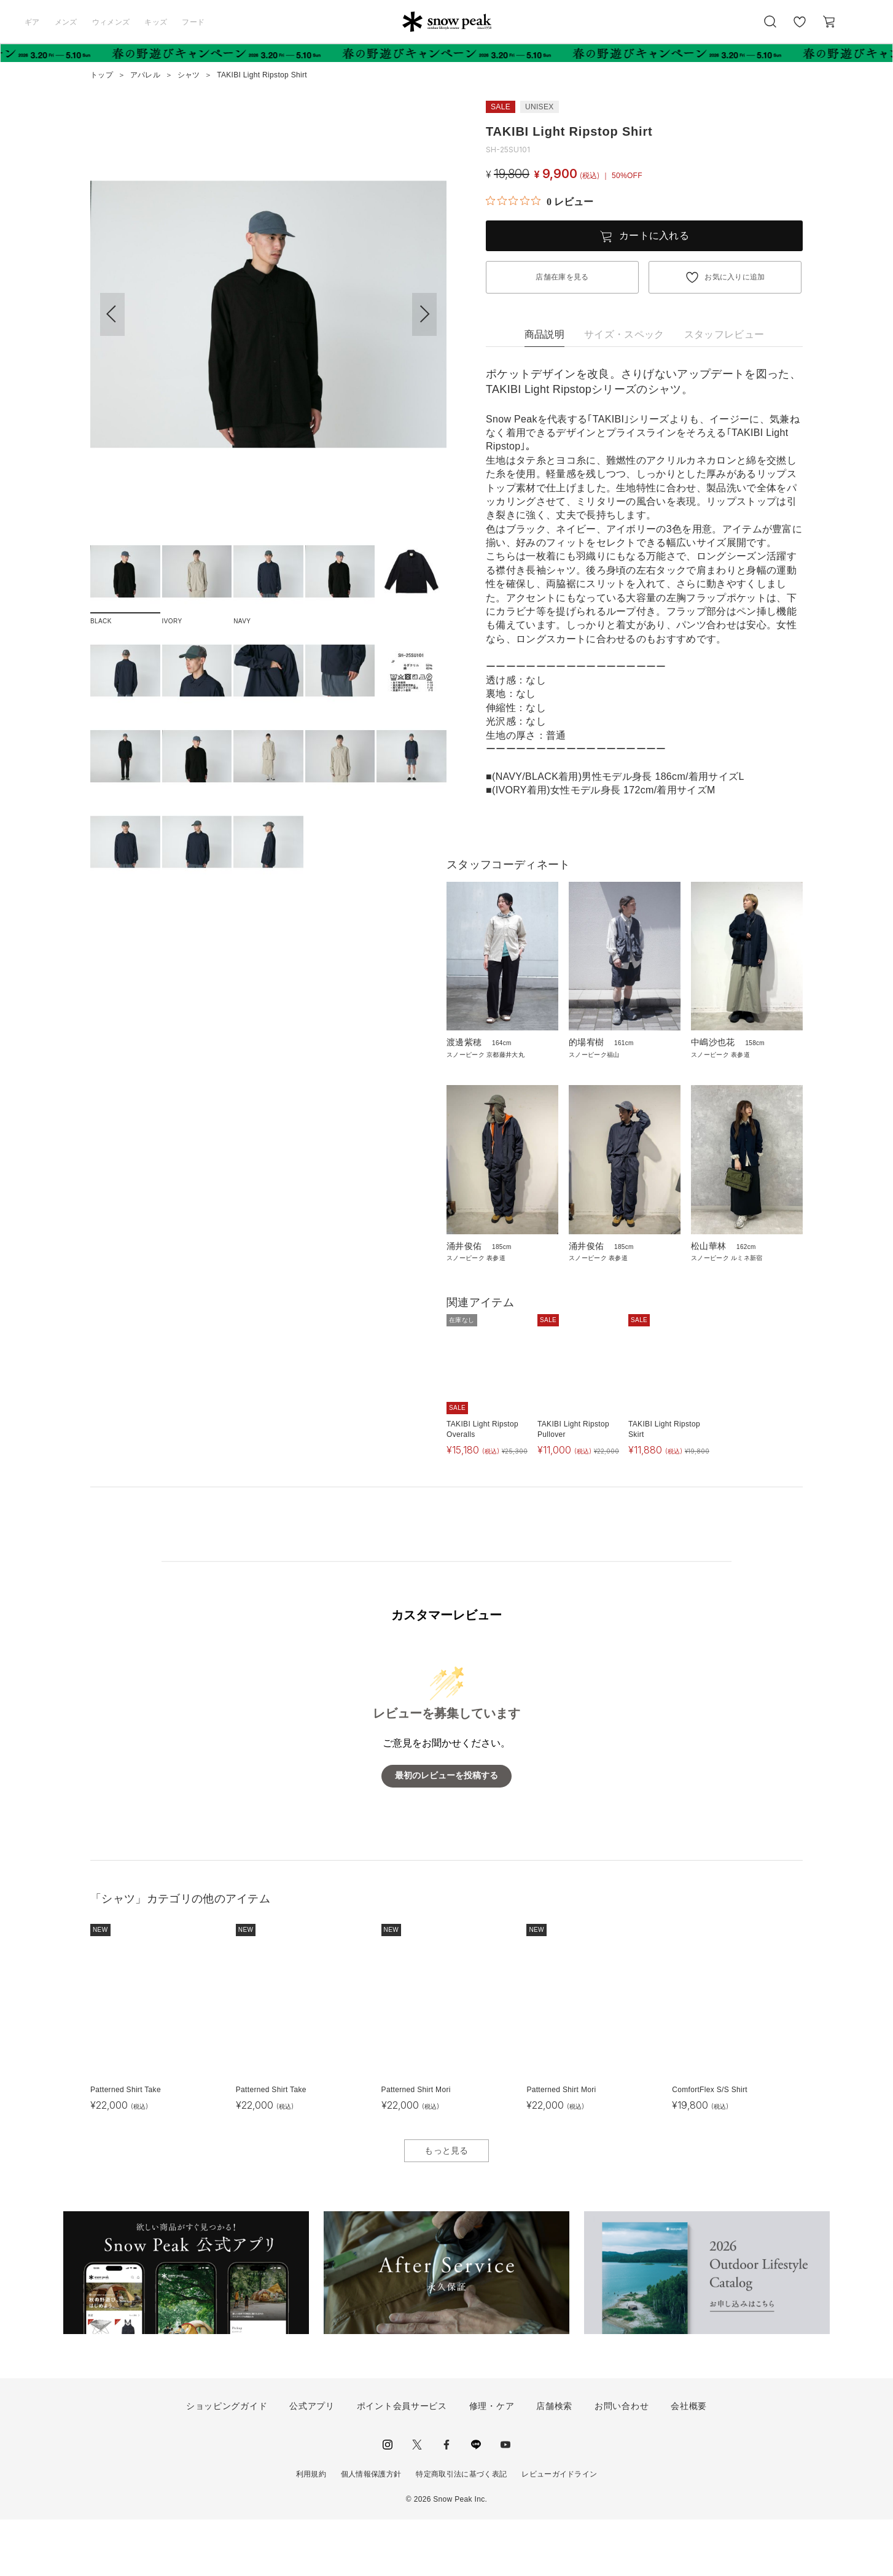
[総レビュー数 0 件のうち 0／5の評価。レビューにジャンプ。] (539, 201)
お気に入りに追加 (734, 277)
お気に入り (800, 28)
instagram (387, 2501)
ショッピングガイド (226, 2463)
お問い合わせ (622, 2463)
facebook (446, 2501)
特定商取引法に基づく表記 (461, 2530)
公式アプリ (312, 2463)
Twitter (417, 2501)
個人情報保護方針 (371, 2530)
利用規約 (311, 2530)
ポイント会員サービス (402, 2463)
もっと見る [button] (446, 2207)
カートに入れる (654, 235)
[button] (424, 314)
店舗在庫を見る (562, 277)
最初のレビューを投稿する (446, 1832)
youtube (505, 2501)
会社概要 (689, 2463)
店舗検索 (554, 2463)
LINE (476, 2501)
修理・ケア (492, 2463)
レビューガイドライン (559, 2530)
